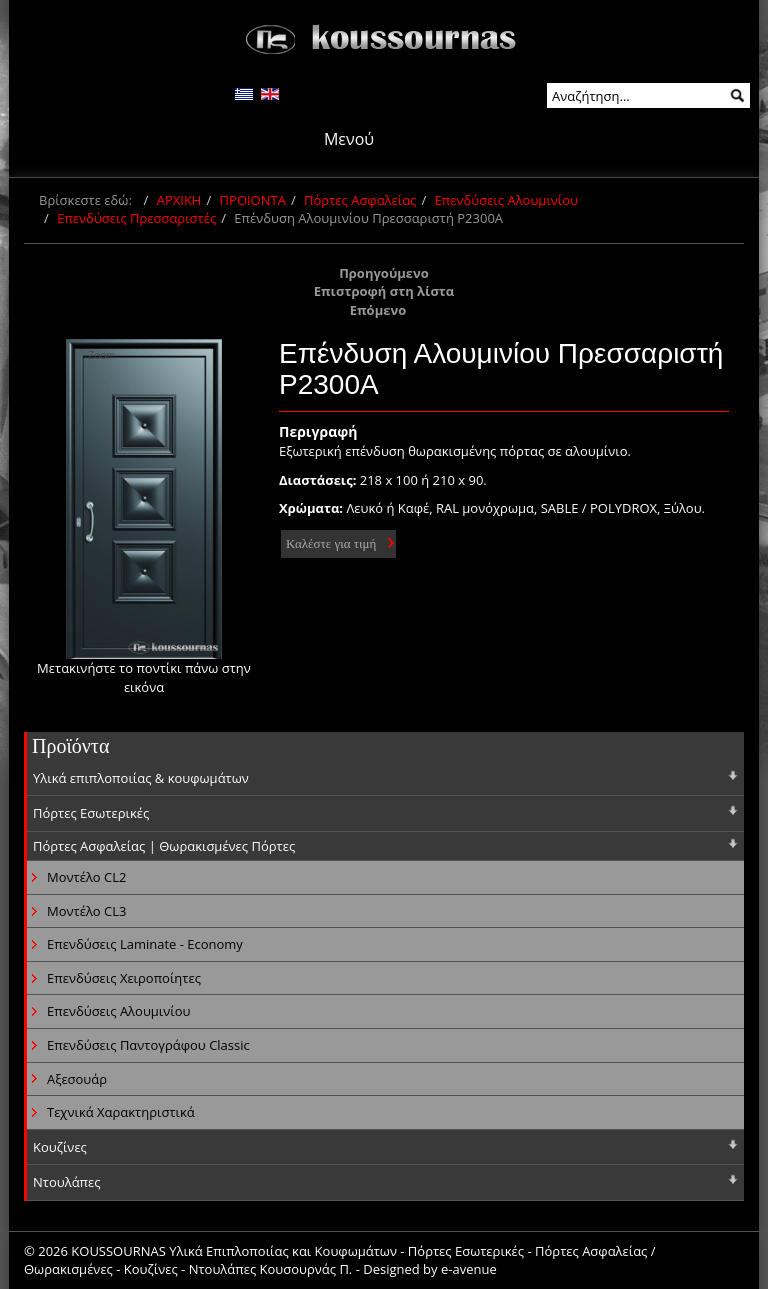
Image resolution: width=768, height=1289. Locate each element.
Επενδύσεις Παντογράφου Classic (148, 1045)
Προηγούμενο (384, 273)
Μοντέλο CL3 (86, 911)
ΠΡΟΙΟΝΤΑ (253, 200)
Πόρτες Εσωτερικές (91, 813)
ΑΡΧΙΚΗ (179, 200)
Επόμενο (378, 310)
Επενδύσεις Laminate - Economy (145, 944)
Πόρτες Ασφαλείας (360, 200)
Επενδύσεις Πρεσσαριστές (136, 218)
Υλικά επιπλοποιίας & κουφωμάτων (141, 778)
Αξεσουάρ (77, 1079)
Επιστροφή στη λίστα (384, 291)
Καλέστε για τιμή (331, 543)
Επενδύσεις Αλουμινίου (506, 200)
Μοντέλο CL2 (86, 877)
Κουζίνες (60, 1147)
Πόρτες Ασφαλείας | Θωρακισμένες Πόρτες (164, 846)
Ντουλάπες (67, 1182)
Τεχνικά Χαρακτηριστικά (121, 1112)
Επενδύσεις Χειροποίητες (124, 978)
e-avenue (469, 1269)
